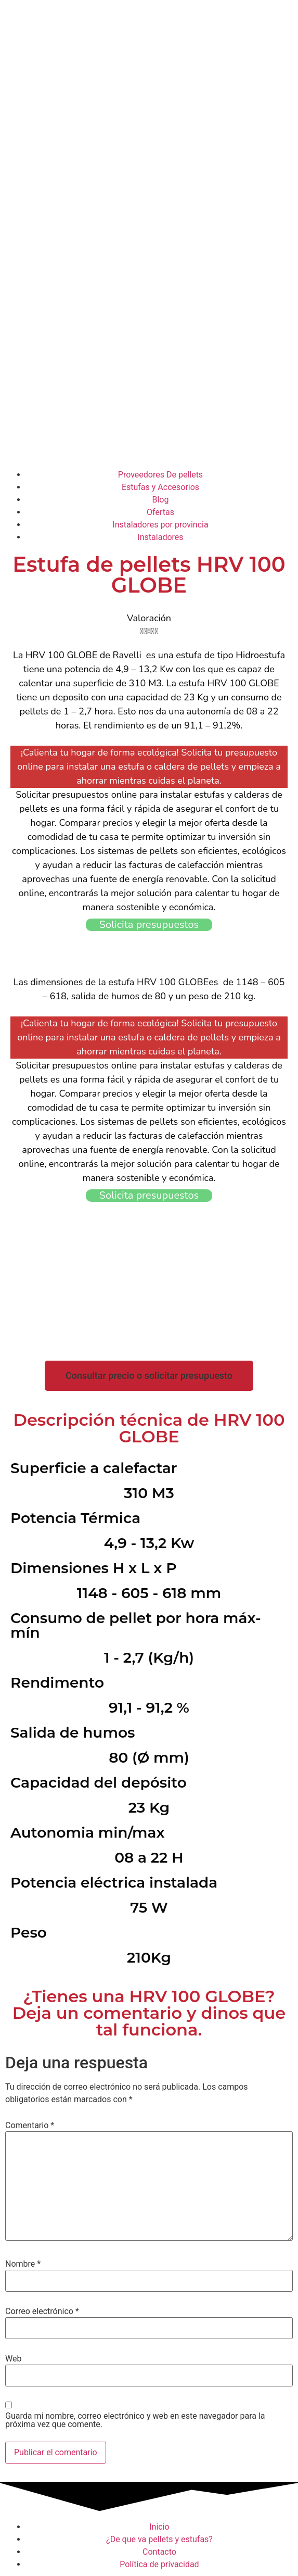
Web (13, 2359)
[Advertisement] (149, 385)
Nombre (23, 2264)
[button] (149, 1376)
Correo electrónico (42, 2311)
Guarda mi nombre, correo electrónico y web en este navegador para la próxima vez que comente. (135, 2420)
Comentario (29, 2125)
